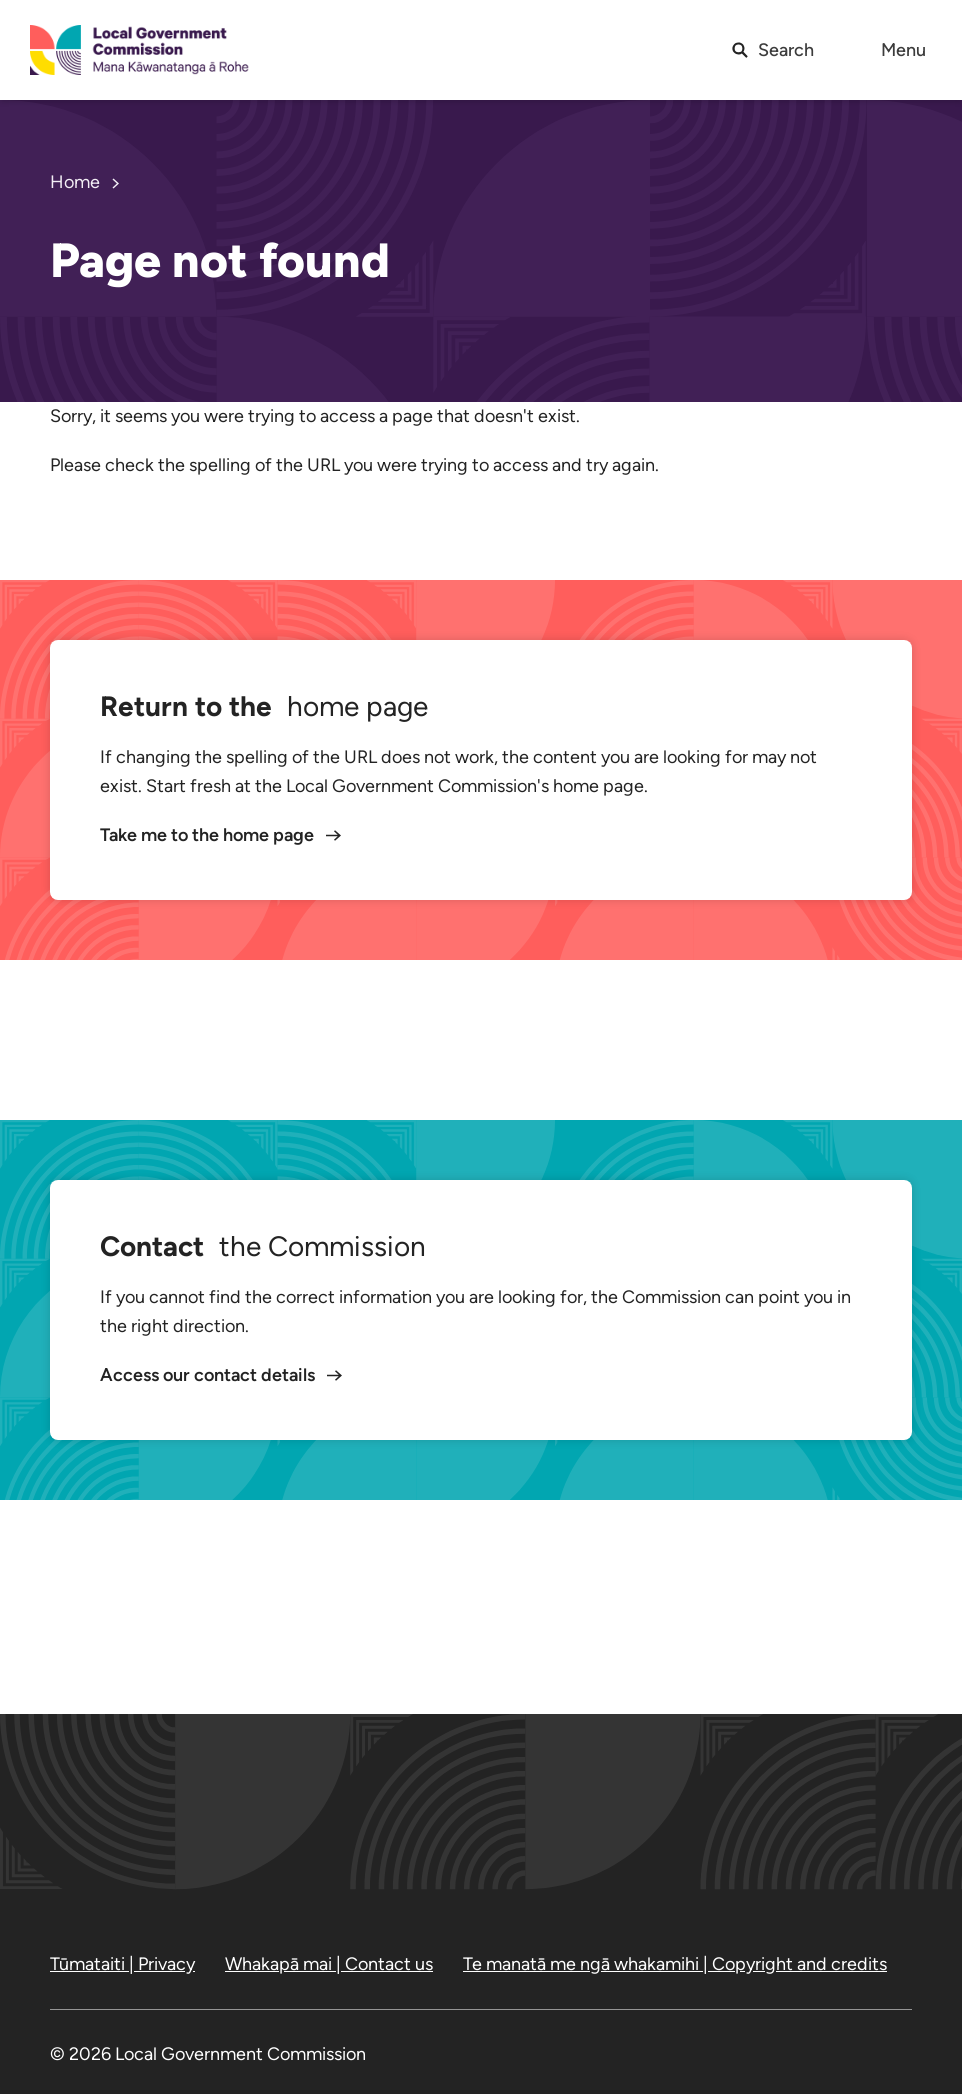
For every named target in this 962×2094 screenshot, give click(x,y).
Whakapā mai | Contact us (329, 1964)
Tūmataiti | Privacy (122, 1964)
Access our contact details (209, 1375)
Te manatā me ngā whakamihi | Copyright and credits (675, 1964)
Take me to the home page (209, 835)
